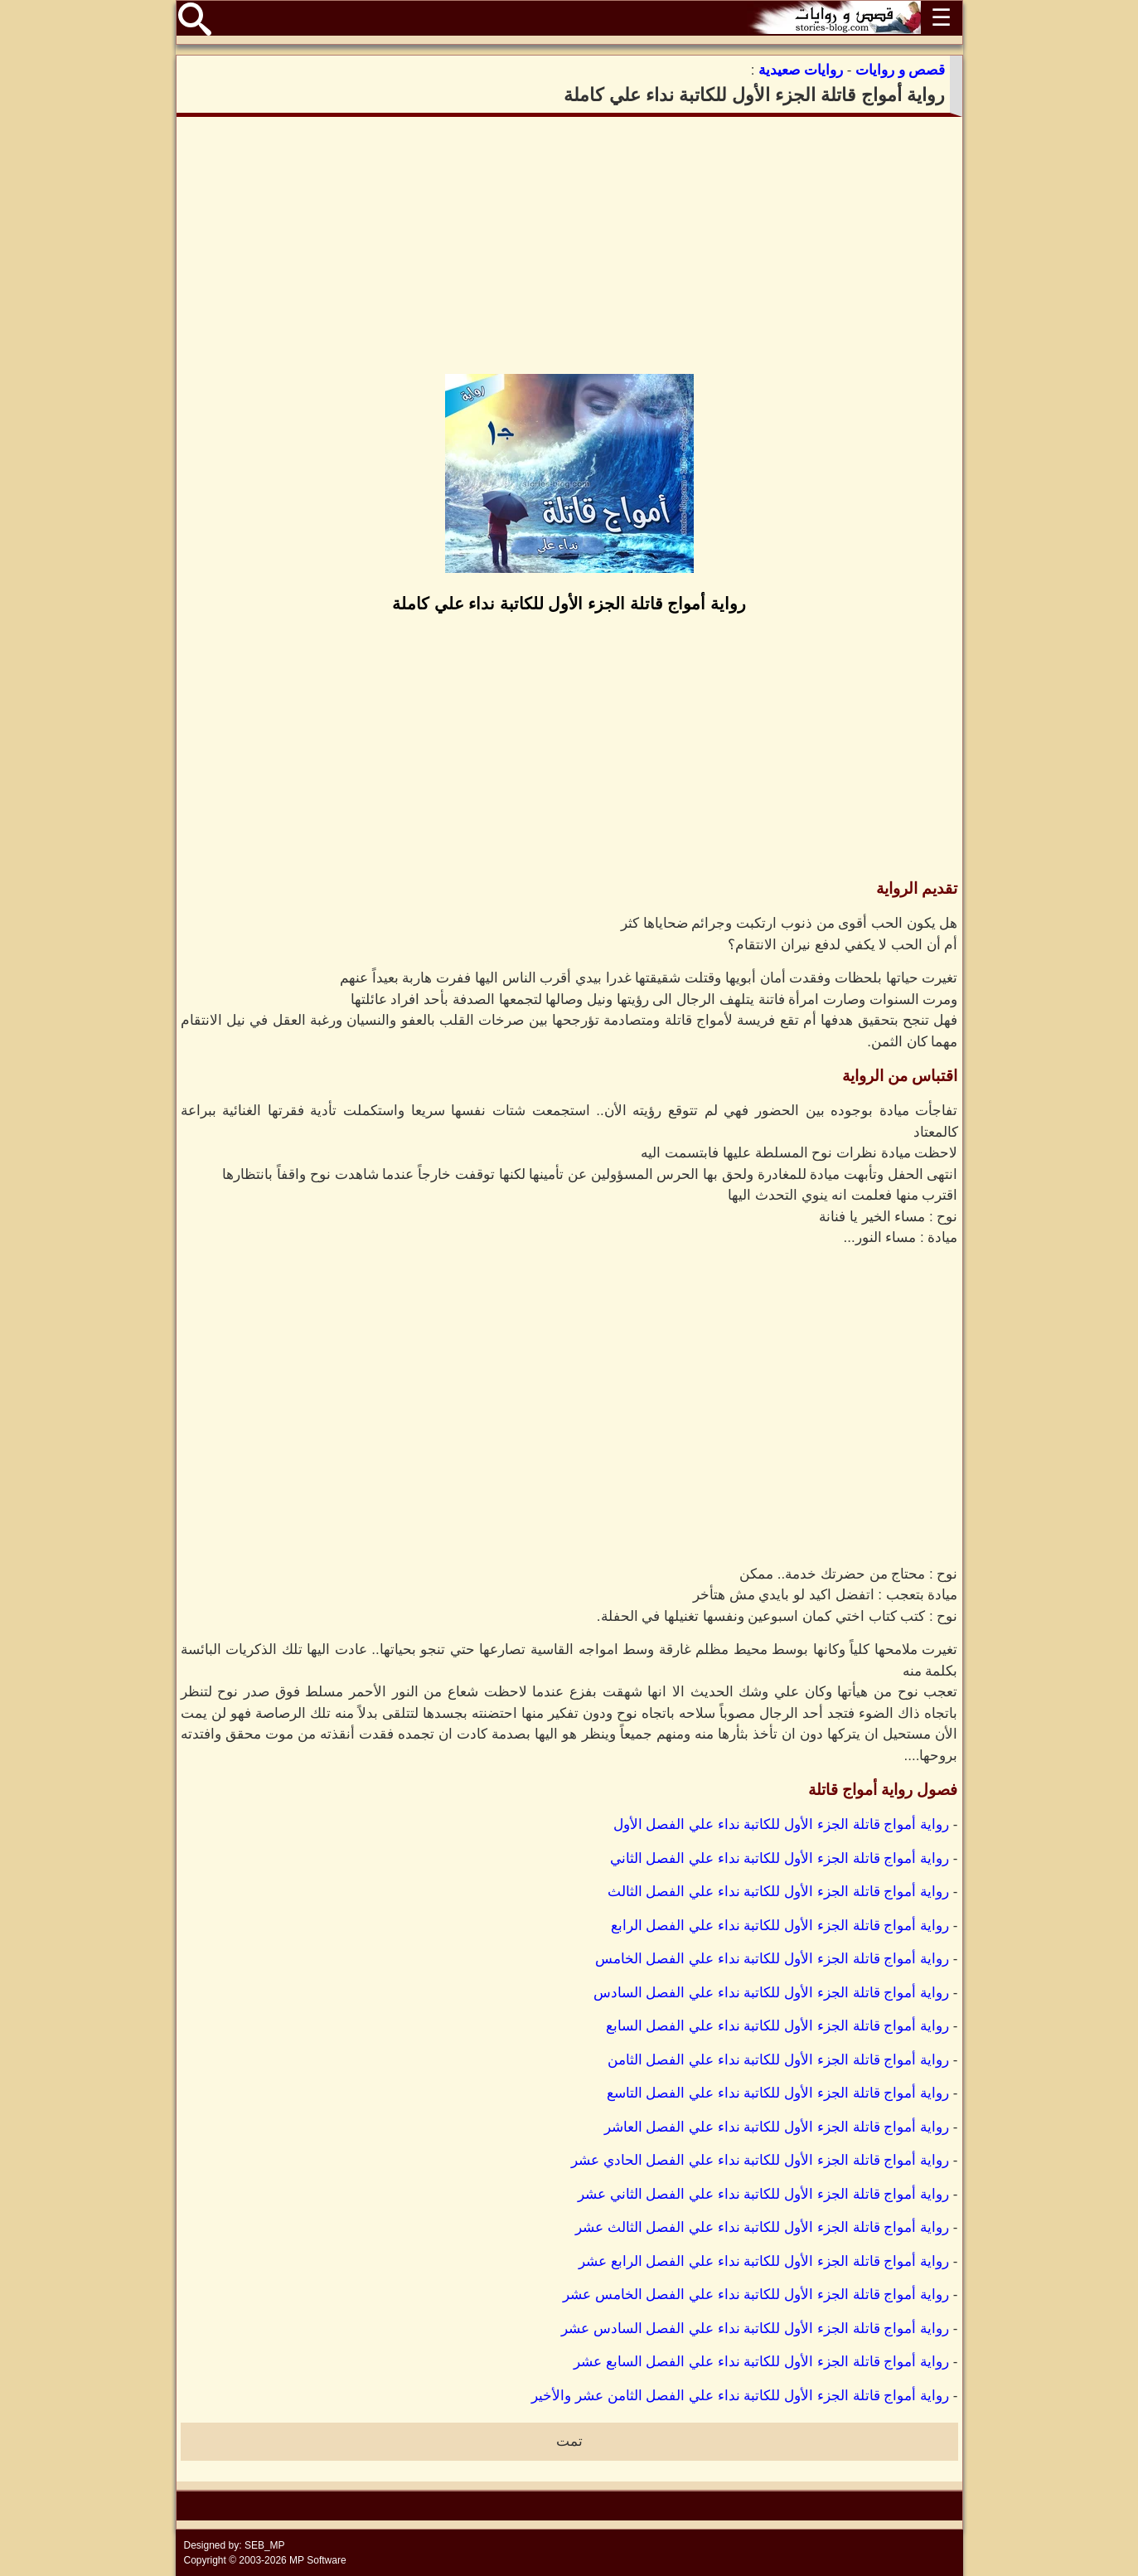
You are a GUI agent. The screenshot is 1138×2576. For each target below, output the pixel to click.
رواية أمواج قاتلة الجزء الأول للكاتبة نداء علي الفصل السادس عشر (755, 2328)
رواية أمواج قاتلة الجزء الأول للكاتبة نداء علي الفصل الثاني (780, 1858)
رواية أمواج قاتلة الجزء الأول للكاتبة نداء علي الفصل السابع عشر (761, 2362)
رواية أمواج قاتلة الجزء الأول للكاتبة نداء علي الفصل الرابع (780, 1925)
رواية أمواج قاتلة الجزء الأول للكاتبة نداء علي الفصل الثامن (779, 2060)
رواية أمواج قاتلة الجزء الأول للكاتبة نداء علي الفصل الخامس (772, 1959)
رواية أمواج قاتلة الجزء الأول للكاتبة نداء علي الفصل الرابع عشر (764, 2261)
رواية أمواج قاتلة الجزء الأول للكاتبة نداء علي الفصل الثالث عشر (762, 2227)
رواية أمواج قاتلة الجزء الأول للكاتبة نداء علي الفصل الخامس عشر (756, 2294)
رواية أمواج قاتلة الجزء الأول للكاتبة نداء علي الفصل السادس (771, 1993)
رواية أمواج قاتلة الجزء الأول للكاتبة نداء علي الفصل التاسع (778, 2093)
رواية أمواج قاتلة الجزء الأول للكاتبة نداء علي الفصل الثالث (779, 1891)
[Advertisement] (569, 245)
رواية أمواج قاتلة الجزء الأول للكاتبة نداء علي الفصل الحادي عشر (760, 2160)
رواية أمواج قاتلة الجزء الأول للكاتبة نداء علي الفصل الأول (781, 1824)
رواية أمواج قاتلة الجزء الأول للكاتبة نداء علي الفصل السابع (778, 2026)
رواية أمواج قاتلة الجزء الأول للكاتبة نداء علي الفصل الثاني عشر (763, 2194)
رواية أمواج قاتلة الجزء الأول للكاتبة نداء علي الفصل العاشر (777, 2127)
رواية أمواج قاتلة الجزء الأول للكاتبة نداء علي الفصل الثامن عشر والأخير (740, 2396)
